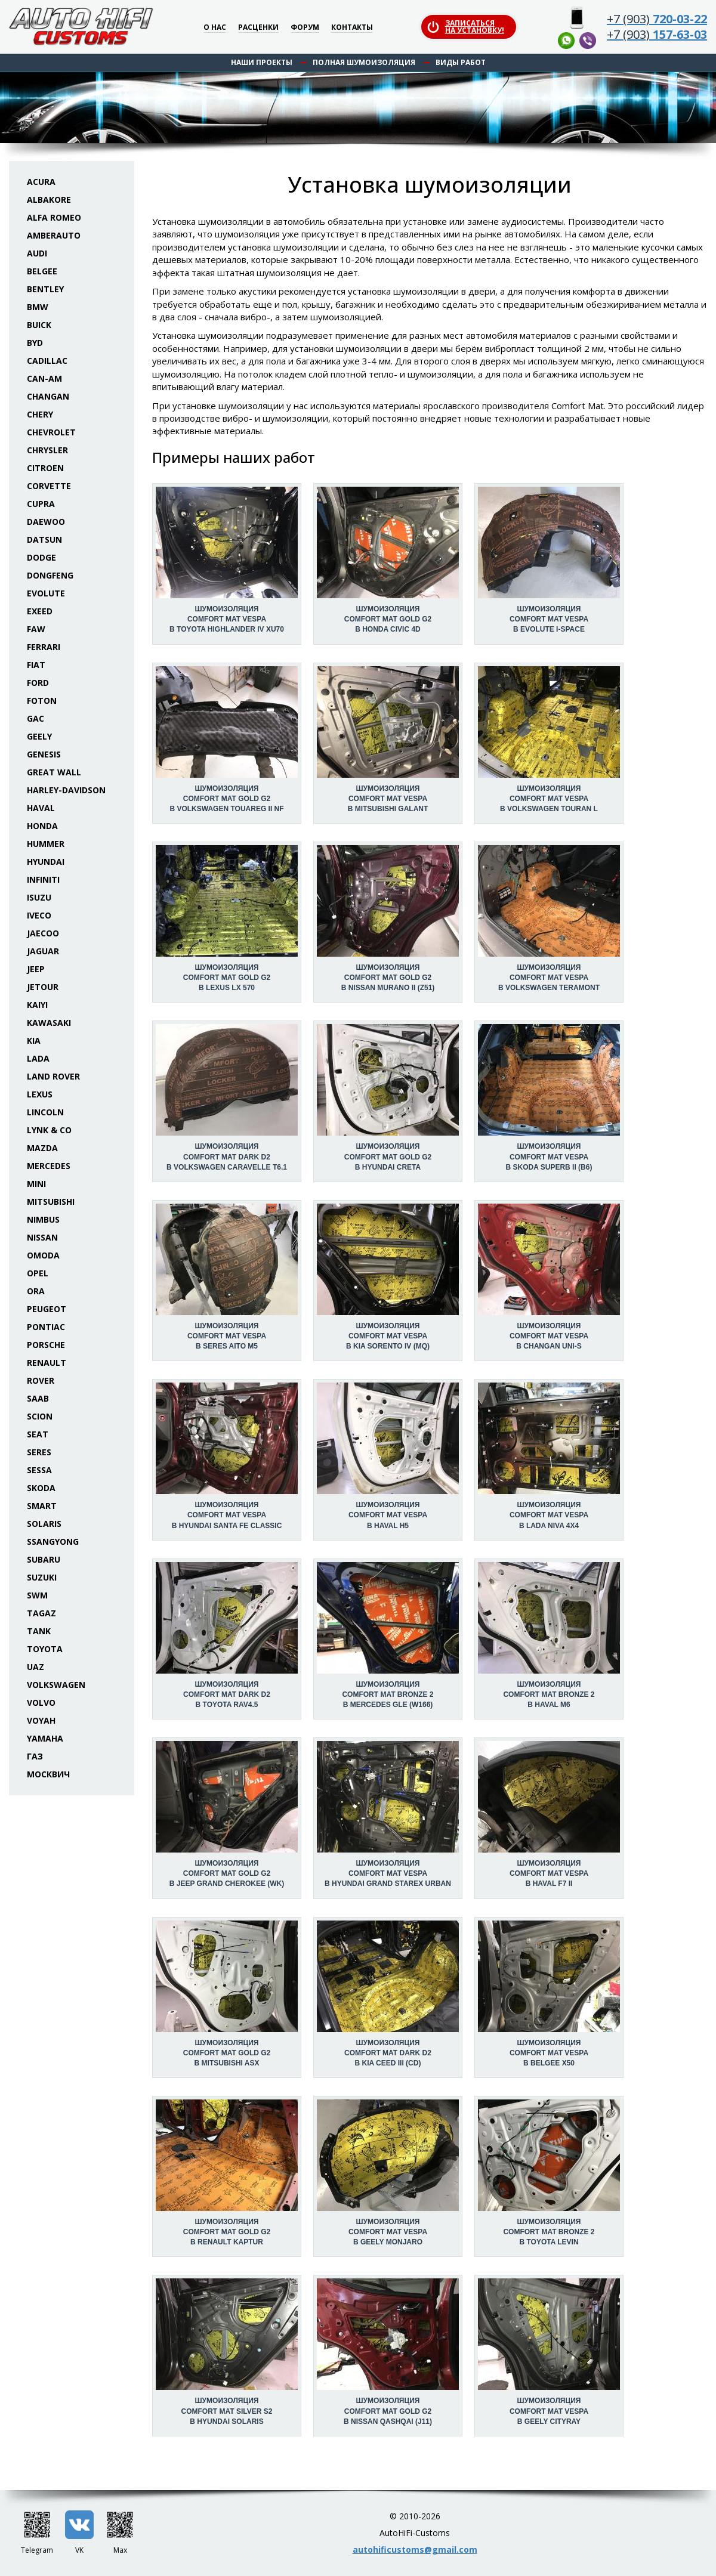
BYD (35, 342)
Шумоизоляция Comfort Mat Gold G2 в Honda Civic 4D (387, 619)
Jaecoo (43, 933)
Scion (40, 1416)
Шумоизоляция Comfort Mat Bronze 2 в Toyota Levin (548, 2232)
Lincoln (45, 1112)
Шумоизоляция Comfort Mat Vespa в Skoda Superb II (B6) (549, 1156)
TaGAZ (41, 1613)
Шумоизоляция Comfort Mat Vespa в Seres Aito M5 (226, 1336)
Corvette (49, 485)
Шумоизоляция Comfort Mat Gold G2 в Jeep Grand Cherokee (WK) (226, 1873)
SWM (37, 1595)
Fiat (36, 664)
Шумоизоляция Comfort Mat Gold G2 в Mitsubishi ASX (226, 2053)
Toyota (45, 1649)
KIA (34, 1040)
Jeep (36, 969)
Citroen (45, 468)
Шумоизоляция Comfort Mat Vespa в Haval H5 (387, 1515)
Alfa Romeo (54, 217)
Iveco (39, 915)
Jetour (42, 986)
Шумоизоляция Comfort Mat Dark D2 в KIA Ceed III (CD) (387, 2053)
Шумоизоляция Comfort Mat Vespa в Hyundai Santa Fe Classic (227, 1515)
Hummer (45, 843)
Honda (42, 825)
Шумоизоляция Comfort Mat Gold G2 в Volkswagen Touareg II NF (226, 798)
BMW (37, 307)
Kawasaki (49, 1022)
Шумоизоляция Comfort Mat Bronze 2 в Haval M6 (548, 1694)
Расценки (258, 27)
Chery (40, 414)
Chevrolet (51, 432)
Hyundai (45, 861)
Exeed (40, 611)
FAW (36, 629)
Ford (38, 682)
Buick (39, 324)
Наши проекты (261, 62)
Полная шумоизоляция (364, 62)
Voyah (41, 1720)
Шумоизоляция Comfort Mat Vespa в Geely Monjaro (387, 2232)
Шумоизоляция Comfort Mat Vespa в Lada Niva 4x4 (549, 1515)
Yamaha (45, 1738)
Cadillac (47, 360)
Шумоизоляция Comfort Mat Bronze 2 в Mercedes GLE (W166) (387, 1694)
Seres (39, 1452)
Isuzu (39, 897)
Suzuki (42, 1577)
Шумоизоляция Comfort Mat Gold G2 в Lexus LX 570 (226, 977)
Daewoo (46, 521)
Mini (36, 1183)
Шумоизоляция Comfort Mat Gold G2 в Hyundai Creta (387, 1156)
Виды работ (461, 62)
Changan (48, 396)
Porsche (46, 1344)
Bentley (45, 289)
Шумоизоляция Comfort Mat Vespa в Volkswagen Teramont (549, 977)
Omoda (43, 1255)
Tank (39, 1631)
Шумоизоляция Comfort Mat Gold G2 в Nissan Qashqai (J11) (388, 2410)
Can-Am (44, 378)
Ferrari (43, 646)
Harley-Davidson (66, 790)
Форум (305, 27)
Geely (39, 736)
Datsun (44, 539)
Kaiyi (37, 1004)
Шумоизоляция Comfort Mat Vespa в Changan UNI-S (549, 1336)
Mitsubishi (51, 1201)
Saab (38, 1398)
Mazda (42, 1148)
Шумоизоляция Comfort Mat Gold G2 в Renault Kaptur (226, 2232)
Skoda (41, 1487)
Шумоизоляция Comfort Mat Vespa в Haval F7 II (549, 1873)
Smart (42, 1505)
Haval (41, 808)
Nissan (42, 1237)
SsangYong (53, 1541)
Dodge (41, 557)
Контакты (352, 27)
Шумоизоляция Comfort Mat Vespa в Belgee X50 (549, 2053)
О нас (214, 27)
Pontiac (46, 1326)
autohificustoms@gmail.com (415, 2549)
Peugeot (46, 1309)
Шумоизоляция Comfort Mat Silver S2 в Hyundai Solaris (227, 2410)
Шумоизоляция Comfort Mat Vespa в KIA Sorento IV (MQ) (388, 1336)
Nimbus (43, 1219)
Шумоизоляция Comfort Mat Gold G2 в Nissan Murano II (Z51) (388, 977)
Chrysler (47, 450)
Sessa (39, 1470)
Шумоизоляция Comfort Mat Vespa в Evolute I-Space (549, 619)
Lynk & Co (49, 1130)
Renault (46, 1362)
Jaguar (43, 951)
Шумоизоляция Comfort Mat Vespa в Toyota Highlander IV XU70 (226, 619)
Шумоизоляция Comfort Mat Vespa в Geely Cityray (549, 2410)
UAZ (35, 1666)
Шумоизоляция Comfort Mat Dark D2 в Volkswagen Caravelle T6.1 (226, 1156)
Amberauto (54, 235)
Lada (38, 1058)
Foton (42, 700)
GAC (35, 718)
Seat (37, 1434)
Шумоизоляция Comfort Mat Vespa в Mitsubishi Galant (388, 798)
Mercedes (48, 1165)
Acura (41, 181)
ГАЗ (35, 1756)
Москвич (48, 1774)
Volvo (41, 1702)
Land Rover (53, 1076)
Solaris (44, 1523)
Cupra (41, 503)
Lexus (40, 1094)
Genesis (44, 754)
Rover (40, 1380)
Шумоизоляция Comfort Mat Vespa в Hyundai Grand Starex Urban (388, 1873)
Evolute (46, 593)
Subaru (43, 1559)
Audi (37, 253)
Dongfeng (50, 575)
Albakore (49, 199)
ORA (36, 1291)
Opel (37, 1273)
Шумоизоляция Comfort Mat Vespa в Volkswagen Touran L (549, 798)
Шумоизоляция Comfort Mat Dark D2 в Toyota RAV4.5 (226, 1694)
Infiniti (43, 879)
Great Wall (54, 772)
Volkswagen (56, 1684)
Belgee (42, 271)
